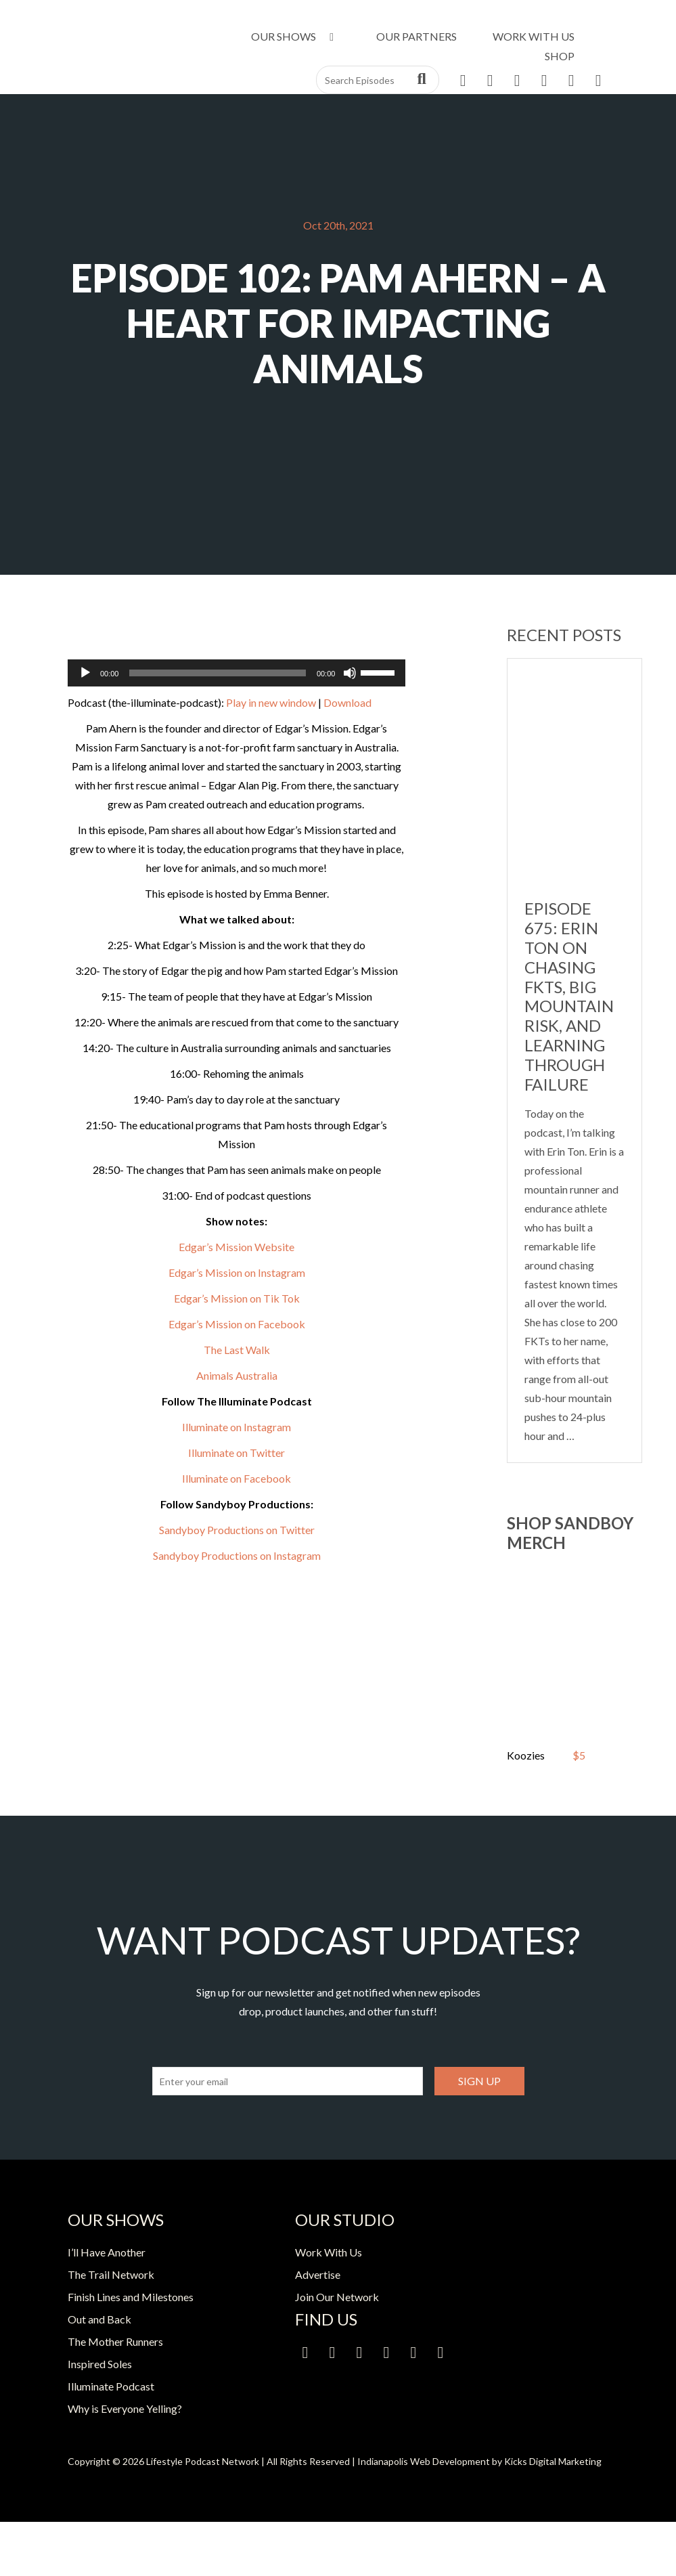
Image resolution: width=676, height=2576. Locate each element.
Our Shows (294, 36)
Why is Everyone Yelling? (125, 2408)
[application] (237, 672)
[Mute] (350, 673)
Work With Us (533, 36)
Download (347, 702)
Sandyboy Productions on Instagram (237, 1555)
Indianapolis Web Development (423, 2461)
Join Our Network (337, 2296)
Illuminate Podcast (111, 2386)
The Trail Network (111, 2274)
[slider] (217, 673)
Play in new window (271, 702)
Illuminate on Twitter (236, 1452)
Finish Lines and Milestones (131, 2296)
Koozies (526, 1755)
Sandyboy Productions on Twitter (237, 1529)
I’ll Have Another (106, 2252)
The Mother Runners (115, 2341)
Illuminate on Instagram (236, 1426)
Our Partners (416, 36)
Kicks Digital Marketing (553, 2461)
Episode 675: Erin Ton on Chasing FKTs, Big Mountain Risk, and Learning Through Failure (569, 995)
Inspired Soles (100, 2363)
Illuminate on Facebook (236, 1478)
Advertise (317, 2274)
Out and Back (99, 2319)
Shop (559, 55)
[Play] (85, 673)
